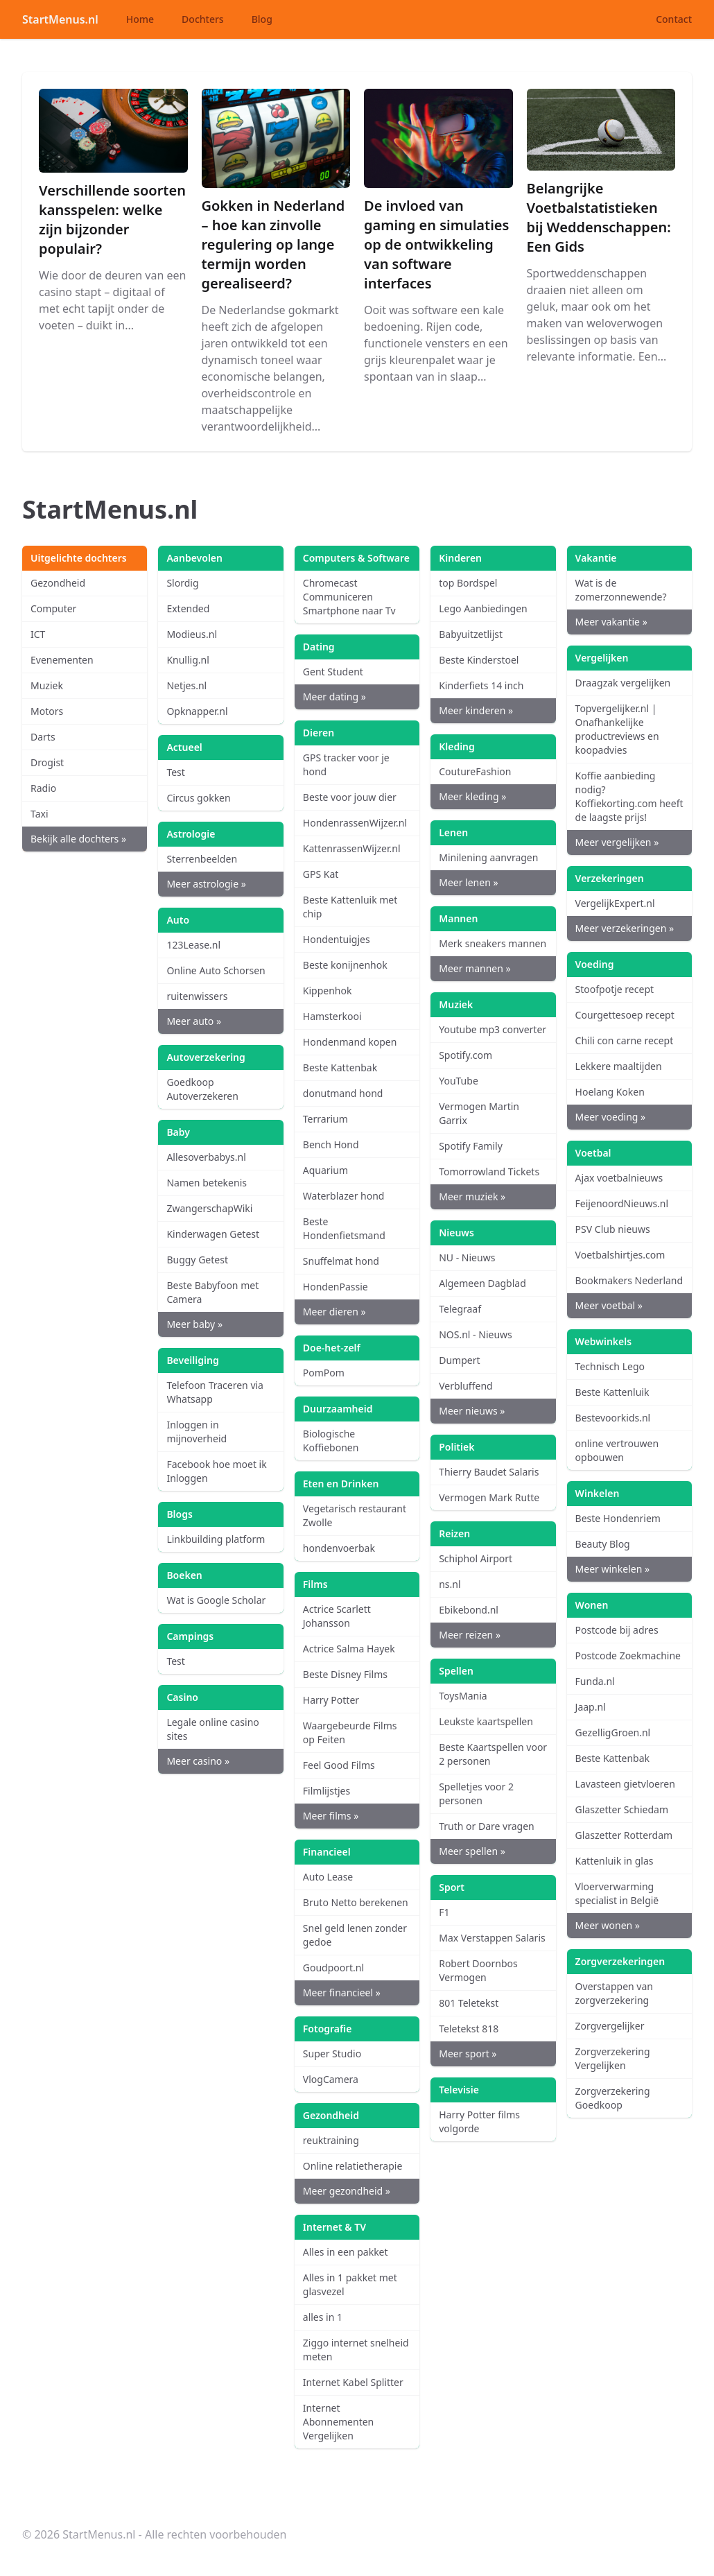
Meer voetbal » (609, 1305)
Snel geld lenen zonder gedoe (355, 1934)
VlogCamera (330, 2079)
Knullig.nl (187, 659)
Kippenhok (327, 990)
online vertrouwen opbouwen (617, 1450)
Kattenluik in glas (614, 1860)
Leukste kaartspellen (486, 1721)
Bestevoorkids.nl (613, 1417)
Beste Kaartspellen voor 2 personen (493, 1753)
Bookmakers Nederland (629, 1280)
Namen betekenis (206, 1182)
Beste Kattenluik (612, 1392)
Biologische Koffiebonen (331, 1440)
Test (175, 772)
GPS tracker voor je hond (346, 764)
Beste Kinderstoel (479, 659)
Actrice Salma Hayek (349, 1648)
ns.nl (449, 1584)
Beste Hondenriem (618, 1518)
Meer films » (331, 1815)
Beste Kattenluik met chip (350, 906)
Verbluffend (465, 1385)
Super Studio (332, 2053)
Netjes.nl (186, 685)
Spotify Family (471, 1145)
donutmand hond (343, 1093)
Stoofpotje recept (614, 989)
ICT (38, 634)
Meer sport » (467, 2053)
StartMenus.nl (60, 19)
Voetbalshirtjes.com (620, 1254)
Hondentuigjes (336, 939)
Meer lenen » (468, 882)
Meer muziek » (472, 1196)
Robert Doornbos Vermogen (478, 1970)
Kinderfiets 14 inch (481, 685)
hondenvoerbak (339, 1548)
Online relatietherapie (353, 2165)
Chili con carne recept (624, 1040)
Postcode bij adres (617, 1629)
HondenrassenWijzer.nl (355, 822)
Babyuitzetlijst (471, 634)
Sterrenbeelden (201, 858)
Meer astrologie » (205, 883)
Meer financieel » (342, 1992)
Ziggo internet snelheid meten (356, 2349)
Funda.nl (595, 1681)
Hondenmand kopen (350, 1041)
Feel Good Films (339, 1765)
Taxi (40, 813)
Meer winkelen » (612, 1568)
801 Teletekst (468, 2002)
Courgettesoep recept (624, 1014)
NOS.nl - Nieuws (475, 1334)
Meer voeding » (610, 1116)
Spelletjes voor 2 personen (476, 1793)
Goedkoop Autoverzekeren (202, 1089)
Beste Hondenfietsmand (344, 1228)
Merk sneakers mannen (492, 943)
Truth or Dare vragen (486, 1826)
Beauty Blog (602, 1543)
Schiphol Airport (475, 1558)
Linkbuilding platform (215, 1539)
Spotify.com (465, 1055)
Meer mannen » (474, 968)
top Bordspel (468, 582)
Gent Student (333, 671)
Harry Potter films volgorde (479, 2121)
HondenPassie (335, 1286)
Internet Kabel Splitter (353, 2382)
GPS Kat (321, 874)
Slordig (182, 582)
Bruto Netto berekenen (355, 1902)
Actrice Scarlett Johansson (337, 1616)
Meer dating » (334, 696)
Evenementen (62, 659)
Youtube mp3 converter (492, 1029)
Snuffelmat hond (341, 1261)
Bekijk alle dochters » (78, 838)
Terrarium (325, 1118)
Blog (262, 19)
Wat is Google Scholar (215, 1600)
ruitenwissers (196, 996)
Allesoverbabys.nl (205, 1157)
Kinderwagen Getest (212, 1234)
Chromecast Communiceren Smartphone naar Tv (349, 596)
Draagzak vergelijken (623, 682)
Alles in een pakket (345, 2251)
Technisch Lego (610, 1366)
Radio (43, 788)
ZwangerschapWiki (209, 1208)
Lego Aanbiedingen (483, 608)
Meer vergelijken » (617, 842)
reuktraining (331, 2140)
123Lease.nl (193, 944)
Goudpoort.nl (333, 1967)
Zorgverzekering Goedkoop (612, 2097)
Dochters (203, 19)
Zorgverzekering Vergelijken (612, 2058)
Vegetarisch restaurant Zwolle (354, 1515)
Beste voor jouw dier (350, 797)
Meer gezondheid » (346, 2190)
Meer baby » (194, 1324)
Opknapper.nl (196, 711)
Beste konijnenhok (345, 964)
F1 (444, 1912)
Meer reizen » (469, 1634)
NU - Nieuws (467, 1257)
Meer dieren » (334, 1311)
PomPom (324, 1372)
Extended (187, 608)
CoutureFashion (475, 771)
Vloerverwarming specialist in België (617, 1893)
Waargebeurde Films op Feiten (350, 1732)
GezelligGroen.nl (613, 1732)
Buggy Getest (197, 1259)
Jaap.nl (590, 1706)
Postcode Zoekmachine (628, 1655)
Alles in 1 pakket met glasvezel (350, 2284)
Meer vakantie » (611, 621)
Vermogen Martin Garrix (479, 1113)
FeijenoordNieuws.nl (622, 1203)
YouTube (458, 1080)
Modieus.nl (191, 634)
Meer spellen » (472, 1851)
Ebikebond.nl (468, 1609)
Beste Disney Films (345, 1674)
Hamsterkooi (332, 1016)
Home (140, 19)
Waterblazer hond (344, 1195)
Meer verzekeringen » (624, 928)
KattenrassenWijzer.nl (352, 848)
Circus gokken (198, 797)
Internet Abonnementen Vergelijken (338, 2421)
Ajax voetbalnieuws (619, 1177)
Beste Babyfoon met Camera (212, 1292)
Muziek (47, 685)
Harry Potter (331, 1699)
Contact (674, 19)
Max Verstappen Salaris (492, 1937)
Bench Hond (331, 1144)
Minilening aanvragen (488, 857)
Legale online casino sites (212, 1729)
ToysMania (463, 1695)
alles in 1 (322, 2317)
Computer (53, 608)
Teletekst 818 (468, 2028)
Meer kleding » (472, 796)
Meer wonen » (607, 1925)
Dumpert (459, 1360)
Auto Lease (328, 1876)
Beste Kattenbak (340, 1067)
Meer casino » (197, 1760)
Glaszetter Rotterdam (624, 1835)
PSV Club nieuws (612, 1229)
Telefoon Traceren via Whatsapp (214, 1392)
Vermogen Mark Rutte (489, 1497)
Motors (47, 711)
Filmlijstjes (326, 1790)
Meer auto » (193, 1021)
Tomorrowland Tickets (489, 1171)
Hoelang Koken (610, 1091)
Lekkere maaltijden (618, 1066)
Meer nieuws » (472, 1410)
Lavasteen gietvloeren (625, 1783)
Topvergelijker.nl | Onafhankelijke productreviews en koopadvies (617, 729)
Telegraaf (460, 1308)
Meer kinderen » (476, 710)
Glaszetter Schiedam (621, 1809)
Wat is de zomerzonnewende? (621, 589)
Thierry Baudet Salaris (489, 1471)
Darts (43, 736)
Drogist (47, 762)
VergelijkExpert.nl (615, 903)
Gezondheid (58, 582)
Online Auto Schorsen (215, 970)
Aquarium (325, 1170)
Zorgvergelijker (610, 2025)
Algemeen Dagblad (482, 1283)
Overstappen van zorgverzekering (614, 1993)
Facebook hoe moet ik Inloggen (216, 1471)
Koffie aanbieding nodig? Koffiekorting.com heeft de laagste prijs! (629, 796)
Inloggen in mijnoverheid (196, 1431)
